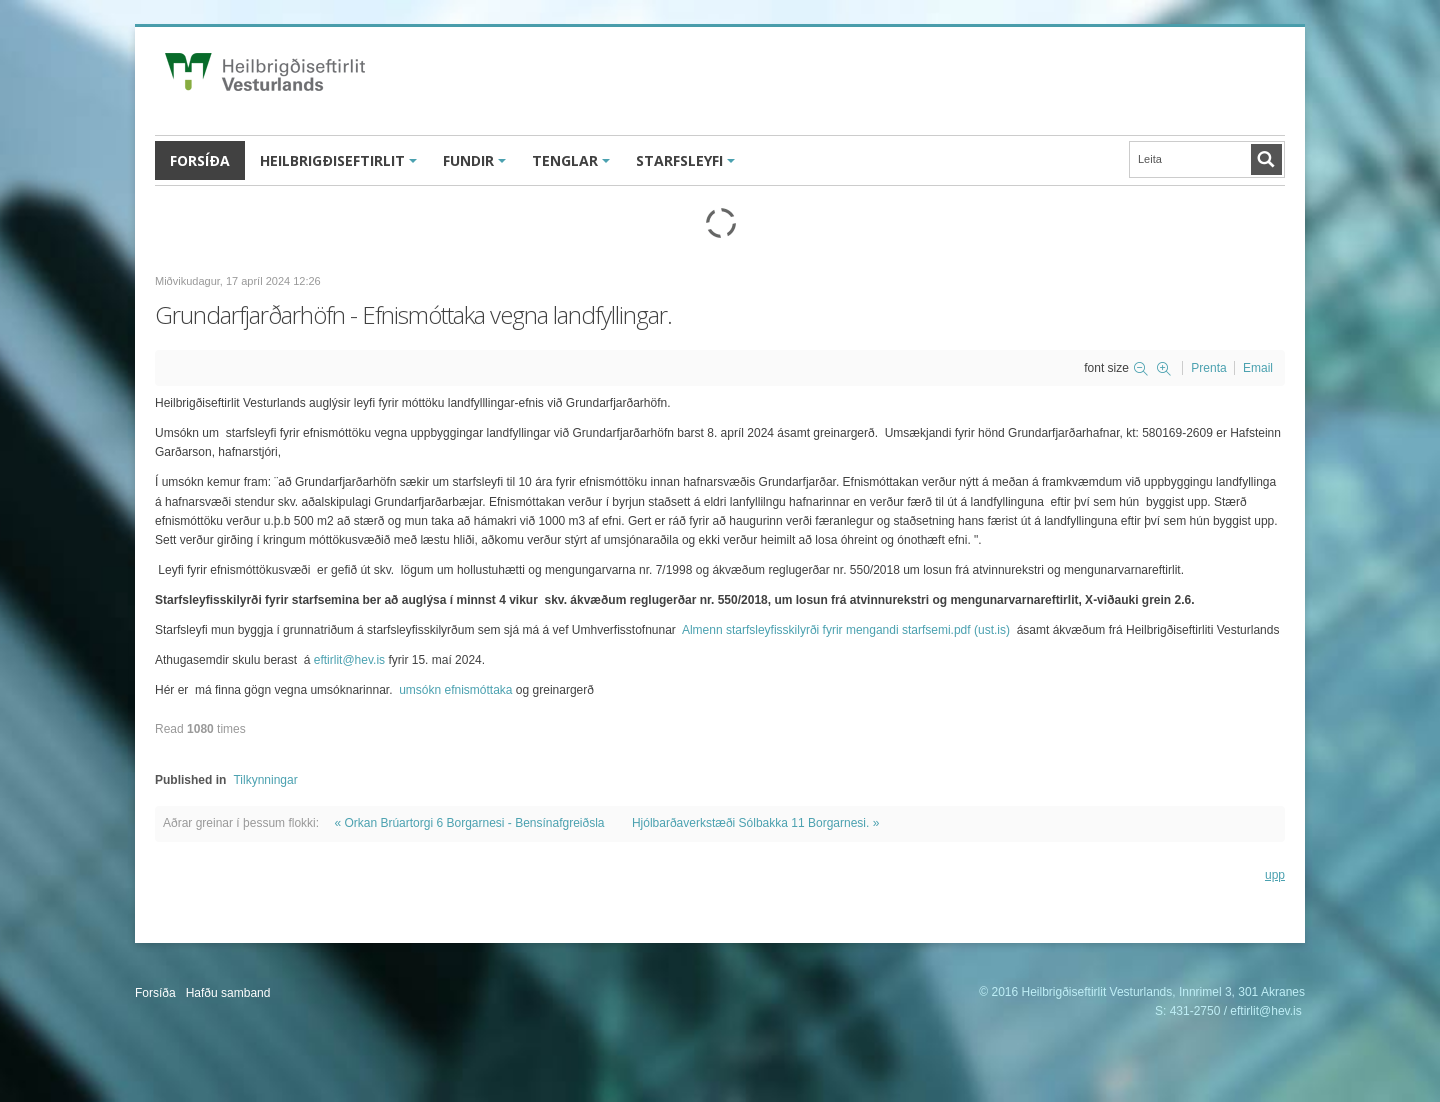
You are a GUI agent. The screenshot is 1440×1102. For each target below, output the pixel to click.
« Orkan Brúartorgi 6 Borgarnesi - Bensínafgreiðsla (469, 823)
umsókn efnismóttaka (455, 690)
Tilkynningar (265, 780)
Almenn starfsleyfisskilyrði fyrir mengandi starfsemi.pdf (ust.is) (846, 630)
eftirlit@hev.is (349, 660)
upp (1275, 875)
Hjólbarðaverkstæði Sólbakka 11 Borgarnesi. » (755, 823)
